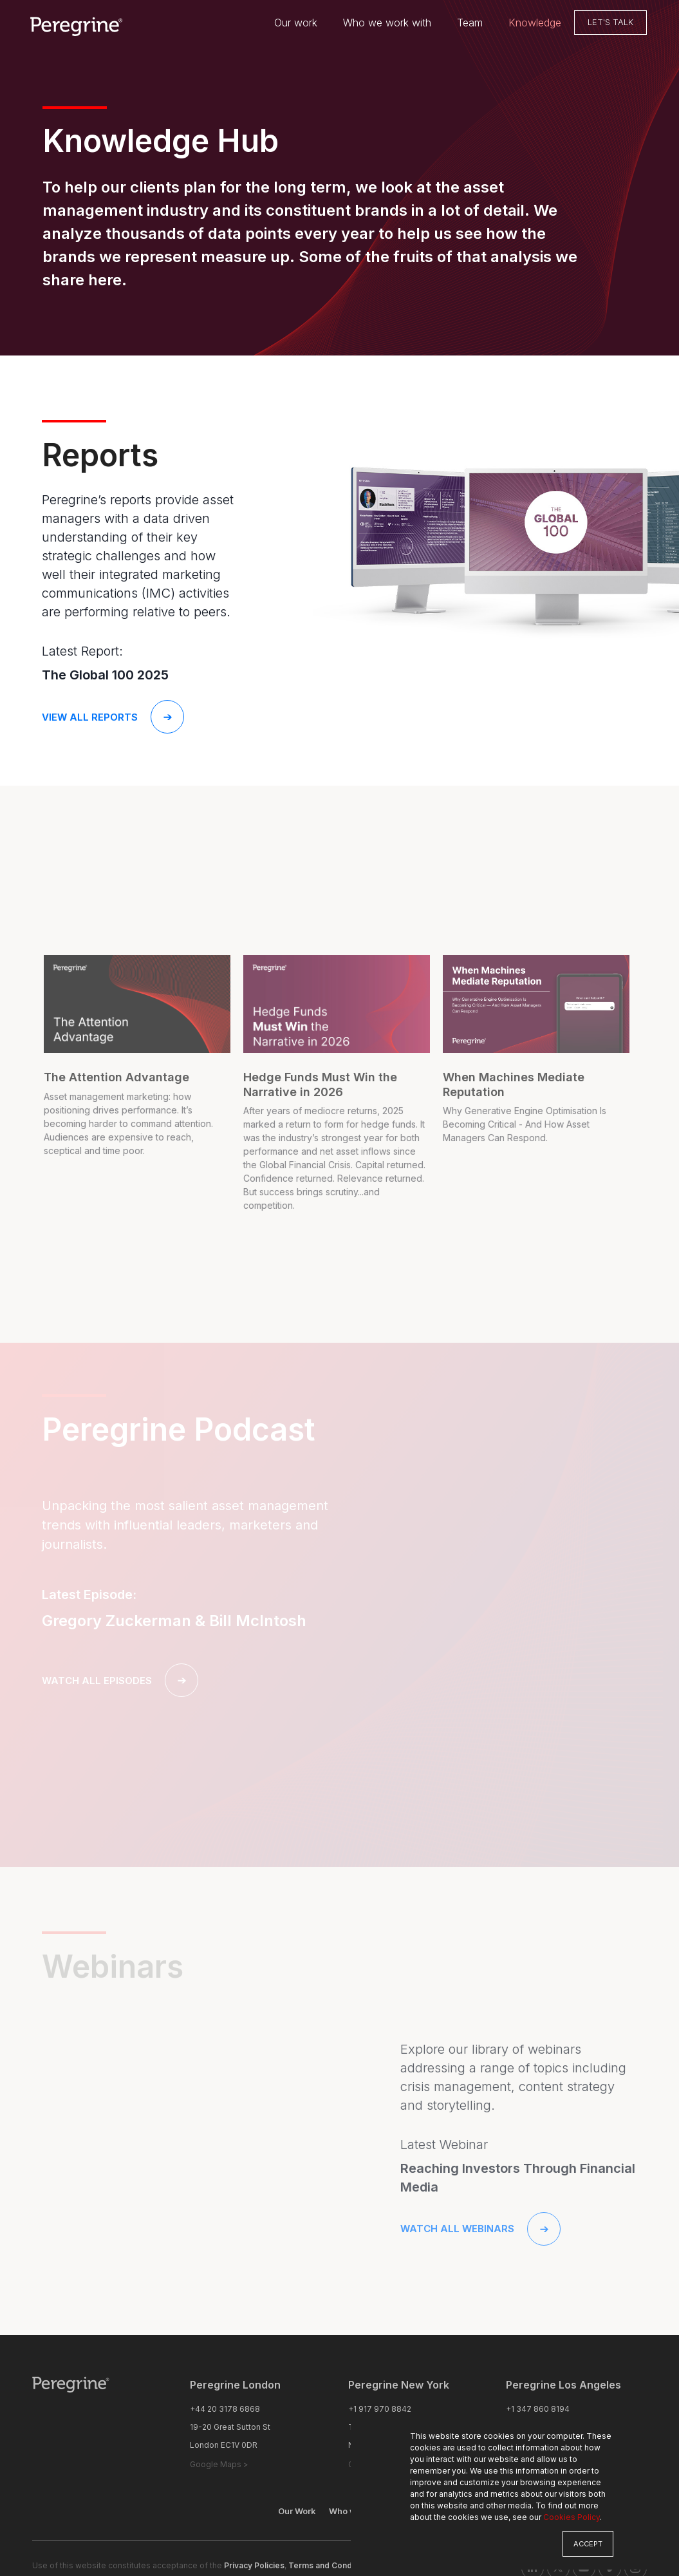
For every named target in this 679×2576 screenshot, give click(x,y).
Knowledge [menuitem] (534, 23)
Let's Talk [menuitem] (610, 22)
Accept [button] (587, 2543)
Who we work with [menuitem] (387, 23)
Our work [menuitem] (295, 23)
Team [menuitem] (470, 23)
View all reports (113, 717)
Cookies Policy (571, 2517)
